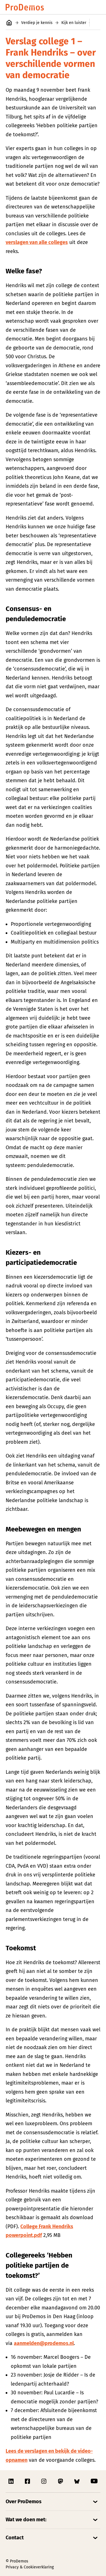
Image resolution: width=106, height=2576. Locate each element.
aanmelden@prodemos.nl (44, 2343)
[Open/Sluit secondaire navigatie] (97, 23)
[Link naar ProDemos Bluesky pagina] (77, 2481)
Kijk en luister (73, 22)
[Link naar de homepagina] (25, 7)
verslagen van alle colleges (37, 242)
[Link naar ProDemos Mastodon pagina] (61, 2481)
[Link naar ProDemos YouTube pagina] (94, 2481)
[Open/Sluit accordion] (53, 2502)
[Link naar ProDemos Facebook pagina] (28, 2481)
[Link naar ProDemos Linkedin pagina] (12, 2481)
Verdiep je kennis (37, 22)
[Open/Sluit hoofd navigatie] (95, 7)
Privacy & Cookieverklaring (30, 2567)
